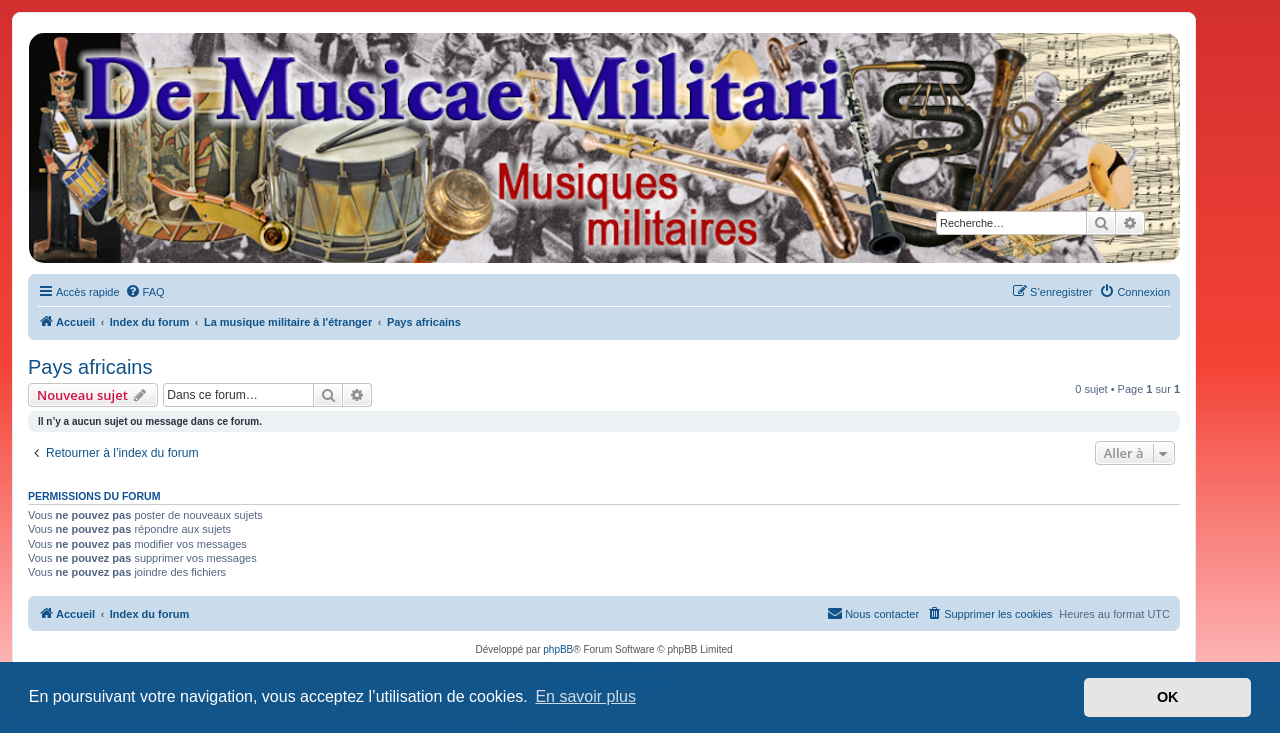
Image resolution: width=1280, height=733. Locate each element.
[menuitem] (145, 292)
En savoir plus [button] (585, 696)
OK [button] (1168, 697)
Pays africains (90, 367)
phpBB (558, 649)
